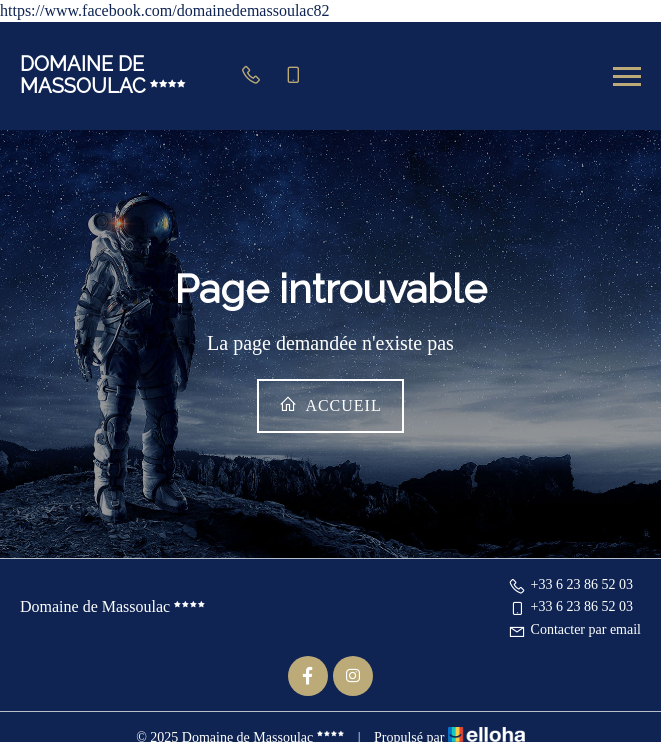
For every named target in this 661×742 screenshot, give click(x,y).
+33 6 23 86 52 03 (570, 584)
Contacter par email (574, 629)
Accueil (330, 404)
